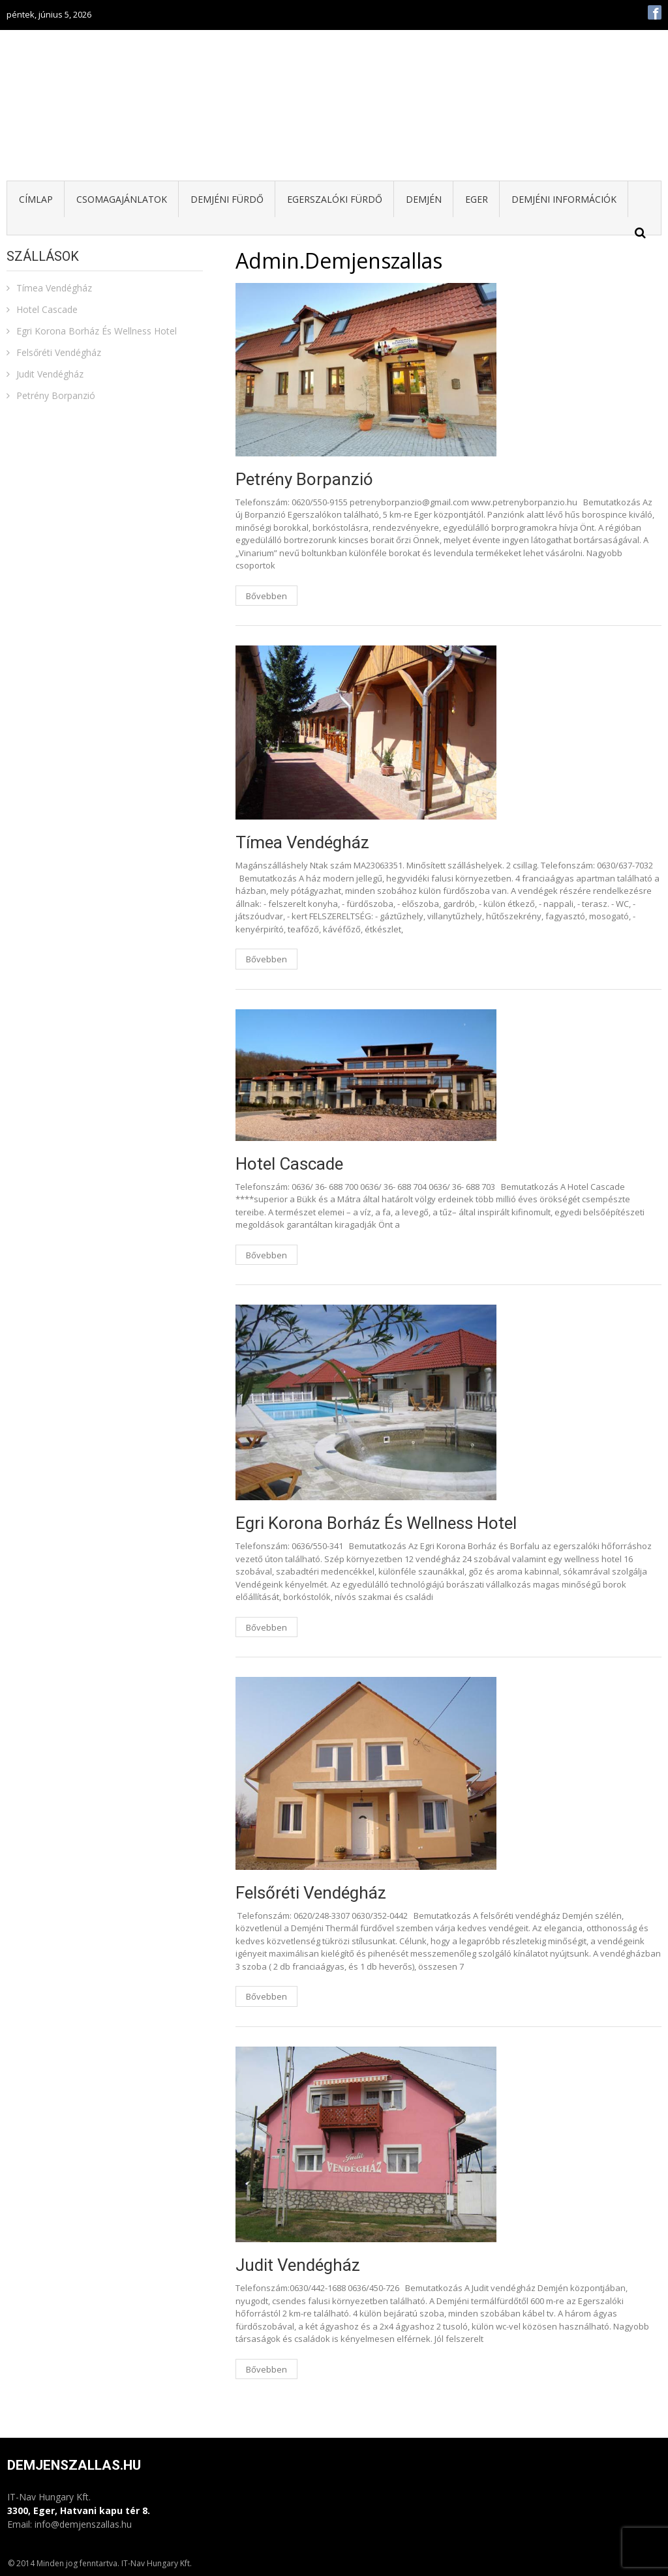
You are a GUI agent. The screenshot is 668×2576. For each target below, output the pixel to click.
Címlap (36, 199)
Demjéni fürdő (227, 199)
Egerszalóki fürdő (334, 199)
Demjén (424, 199)
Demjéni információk (563, 199)
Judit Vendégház (297, 2265)
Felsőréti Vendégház (310, 1892)
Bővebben (266, 596)
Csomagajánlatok (121, 199)
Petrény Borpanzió (304, 479)
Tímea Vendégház (302, 842)
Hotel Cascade (289, 1164)
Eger (476, 199)
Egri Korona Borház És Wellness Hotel (376, 1523)
